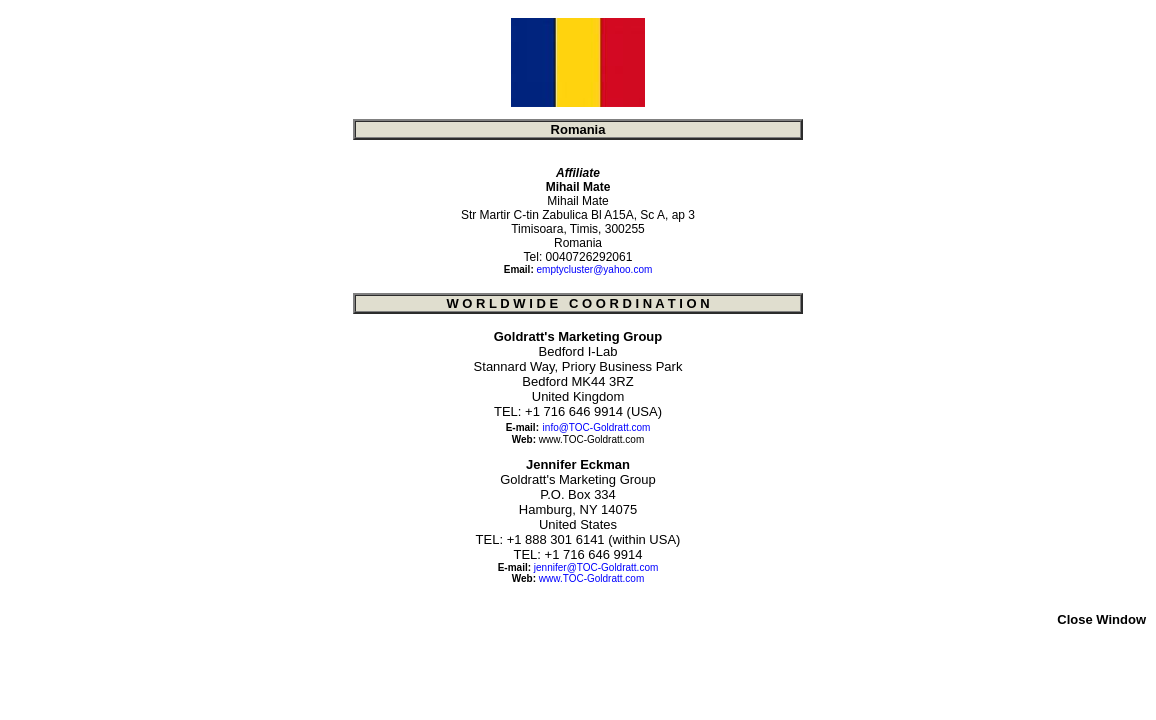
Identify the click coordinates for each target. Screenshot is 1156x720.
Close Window (1101, 619)
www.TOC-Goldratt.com (591, 439)
